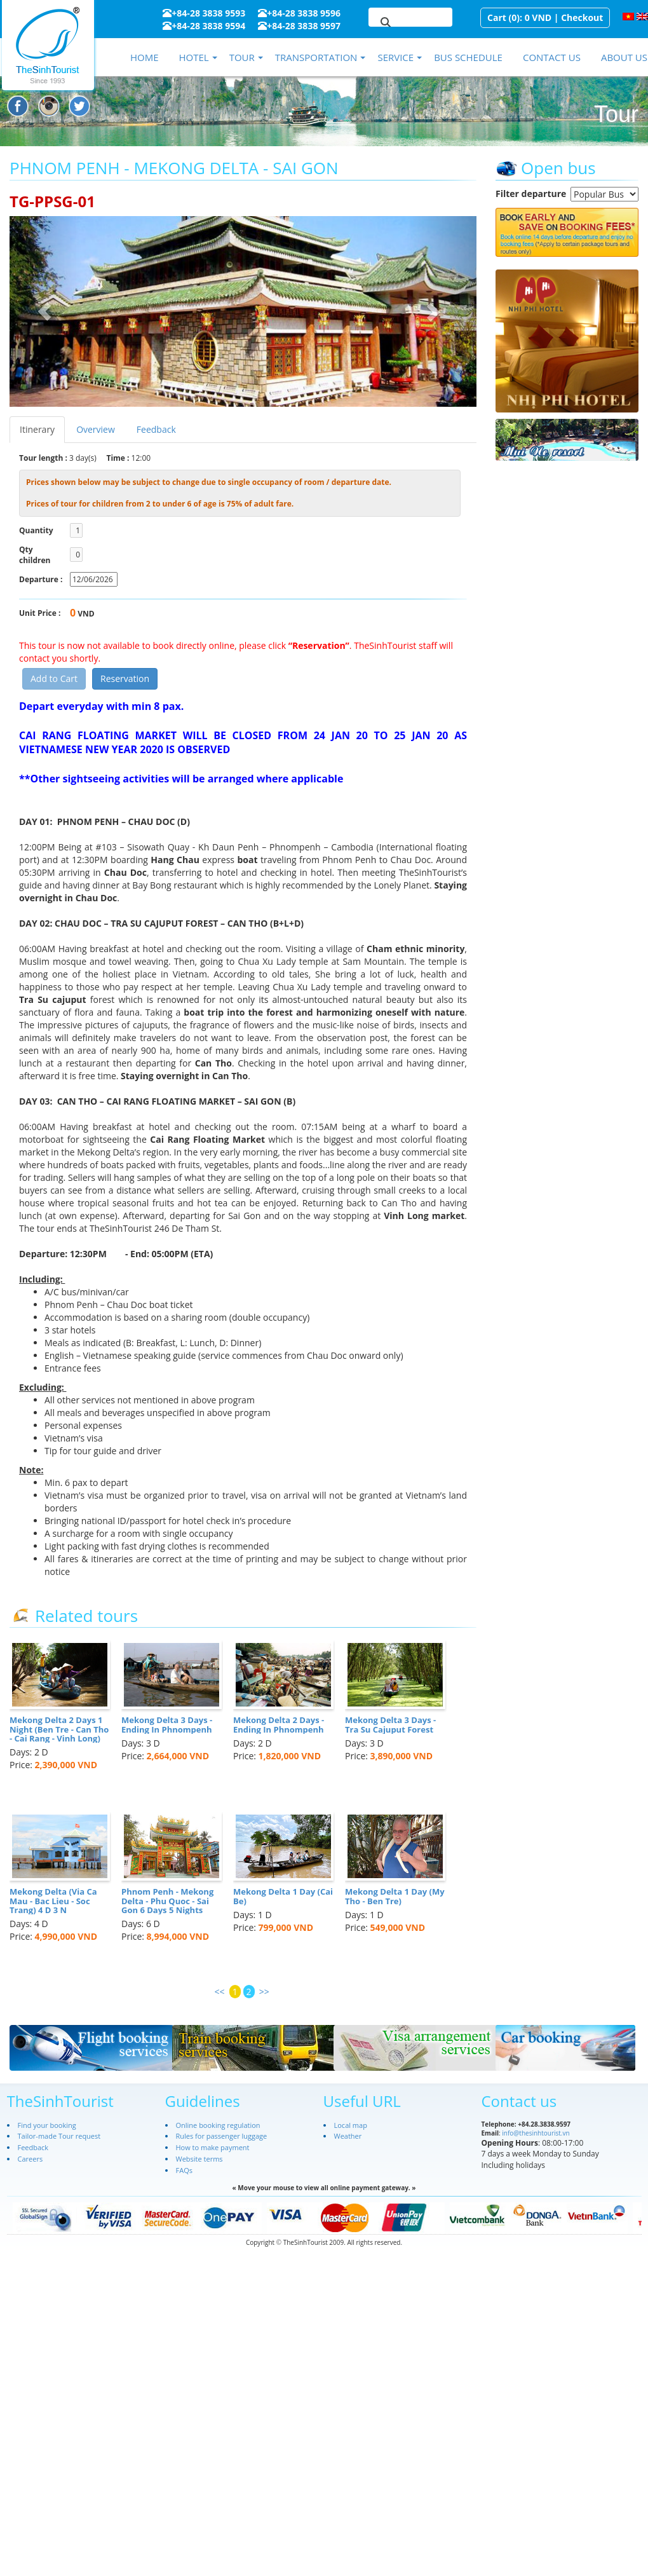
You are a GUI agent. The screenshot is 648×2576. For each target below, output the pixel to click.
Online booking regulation (218, 2125)
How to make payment (213, 2147)
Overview (95, 429)
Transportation (316, 57)
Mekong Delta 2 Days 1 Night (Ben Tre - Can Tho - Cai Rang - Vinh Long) (59, 1729)
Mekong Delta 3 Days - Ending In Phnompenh (166, 1724)
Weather (348, 2136)
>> (264, 1992)
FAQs (184, 2170)
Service (395, 57)
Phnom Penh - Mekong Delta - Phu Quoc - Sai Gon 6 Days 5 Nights (167, 1901)
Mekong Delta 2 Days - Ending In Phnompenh (278, 1724)
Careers (30, 2159)
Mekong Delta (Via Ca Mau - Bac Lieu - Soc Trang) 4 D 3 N (53, 1901)
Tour (242, 57)
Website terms (199, 2159)
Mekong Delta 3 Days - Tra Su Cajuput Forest (390, 1724)
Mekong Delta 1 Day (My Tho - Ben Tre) (395, 1896)
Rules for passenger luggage (221, 2136)
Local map (350, 2125)
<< (220, 1992)
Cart (496, 17)
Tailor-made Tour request (59, 2136)
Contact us (552, 57)
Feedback (156, 429)
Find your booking (47, 2125)
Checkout (582, 17)
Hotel (193, 57)
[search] (395, 23)
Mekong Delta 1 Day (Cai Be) (283, 1896)
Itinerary (37, 429)
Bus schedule (468, 57)
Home (144, 57)
